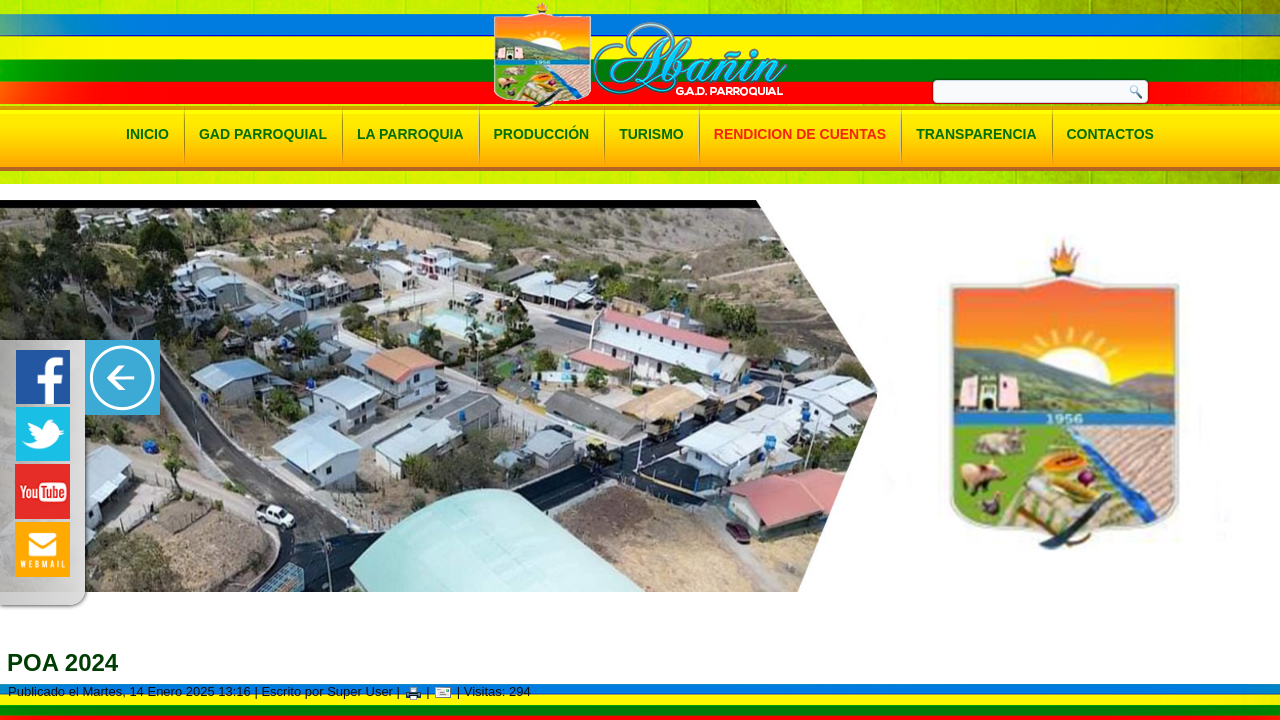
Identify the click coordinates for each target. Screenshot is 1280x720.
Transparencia (976, 134)
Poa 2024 (62, 662)
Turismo (651, 134)
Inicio (147, 134)
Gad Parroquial (263, 134)
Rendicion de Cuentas (800, 134)
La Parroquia (410, 134)
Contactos (1110, 134)
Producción (542, 134)
